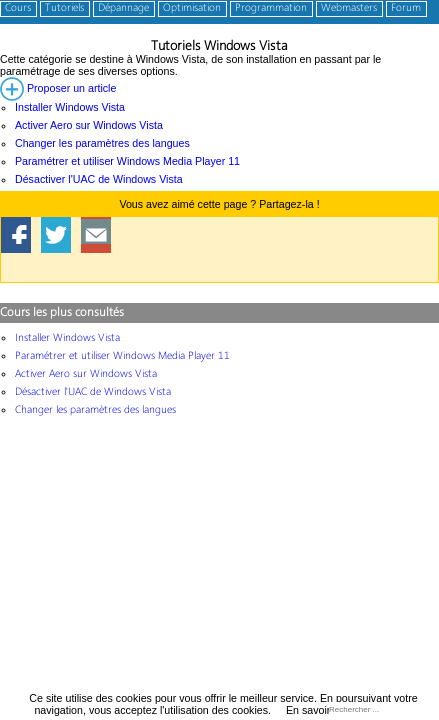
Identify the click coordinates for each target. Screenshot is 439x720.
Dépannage (123, 8)
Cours (18, 8)
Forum (406, 8)
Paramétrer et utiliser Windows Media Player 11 (127, 161)
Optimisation (192, 8)
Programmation (271, 8)
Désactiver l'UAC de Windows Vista (99, 179)
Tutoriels (64, 8)
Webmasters (349, 8)
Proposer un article (58, 88)
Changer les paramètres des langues (102, 143)
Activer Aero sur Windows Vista (89, 125)
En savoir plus (319, 710)
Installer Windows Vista (70, 107)
